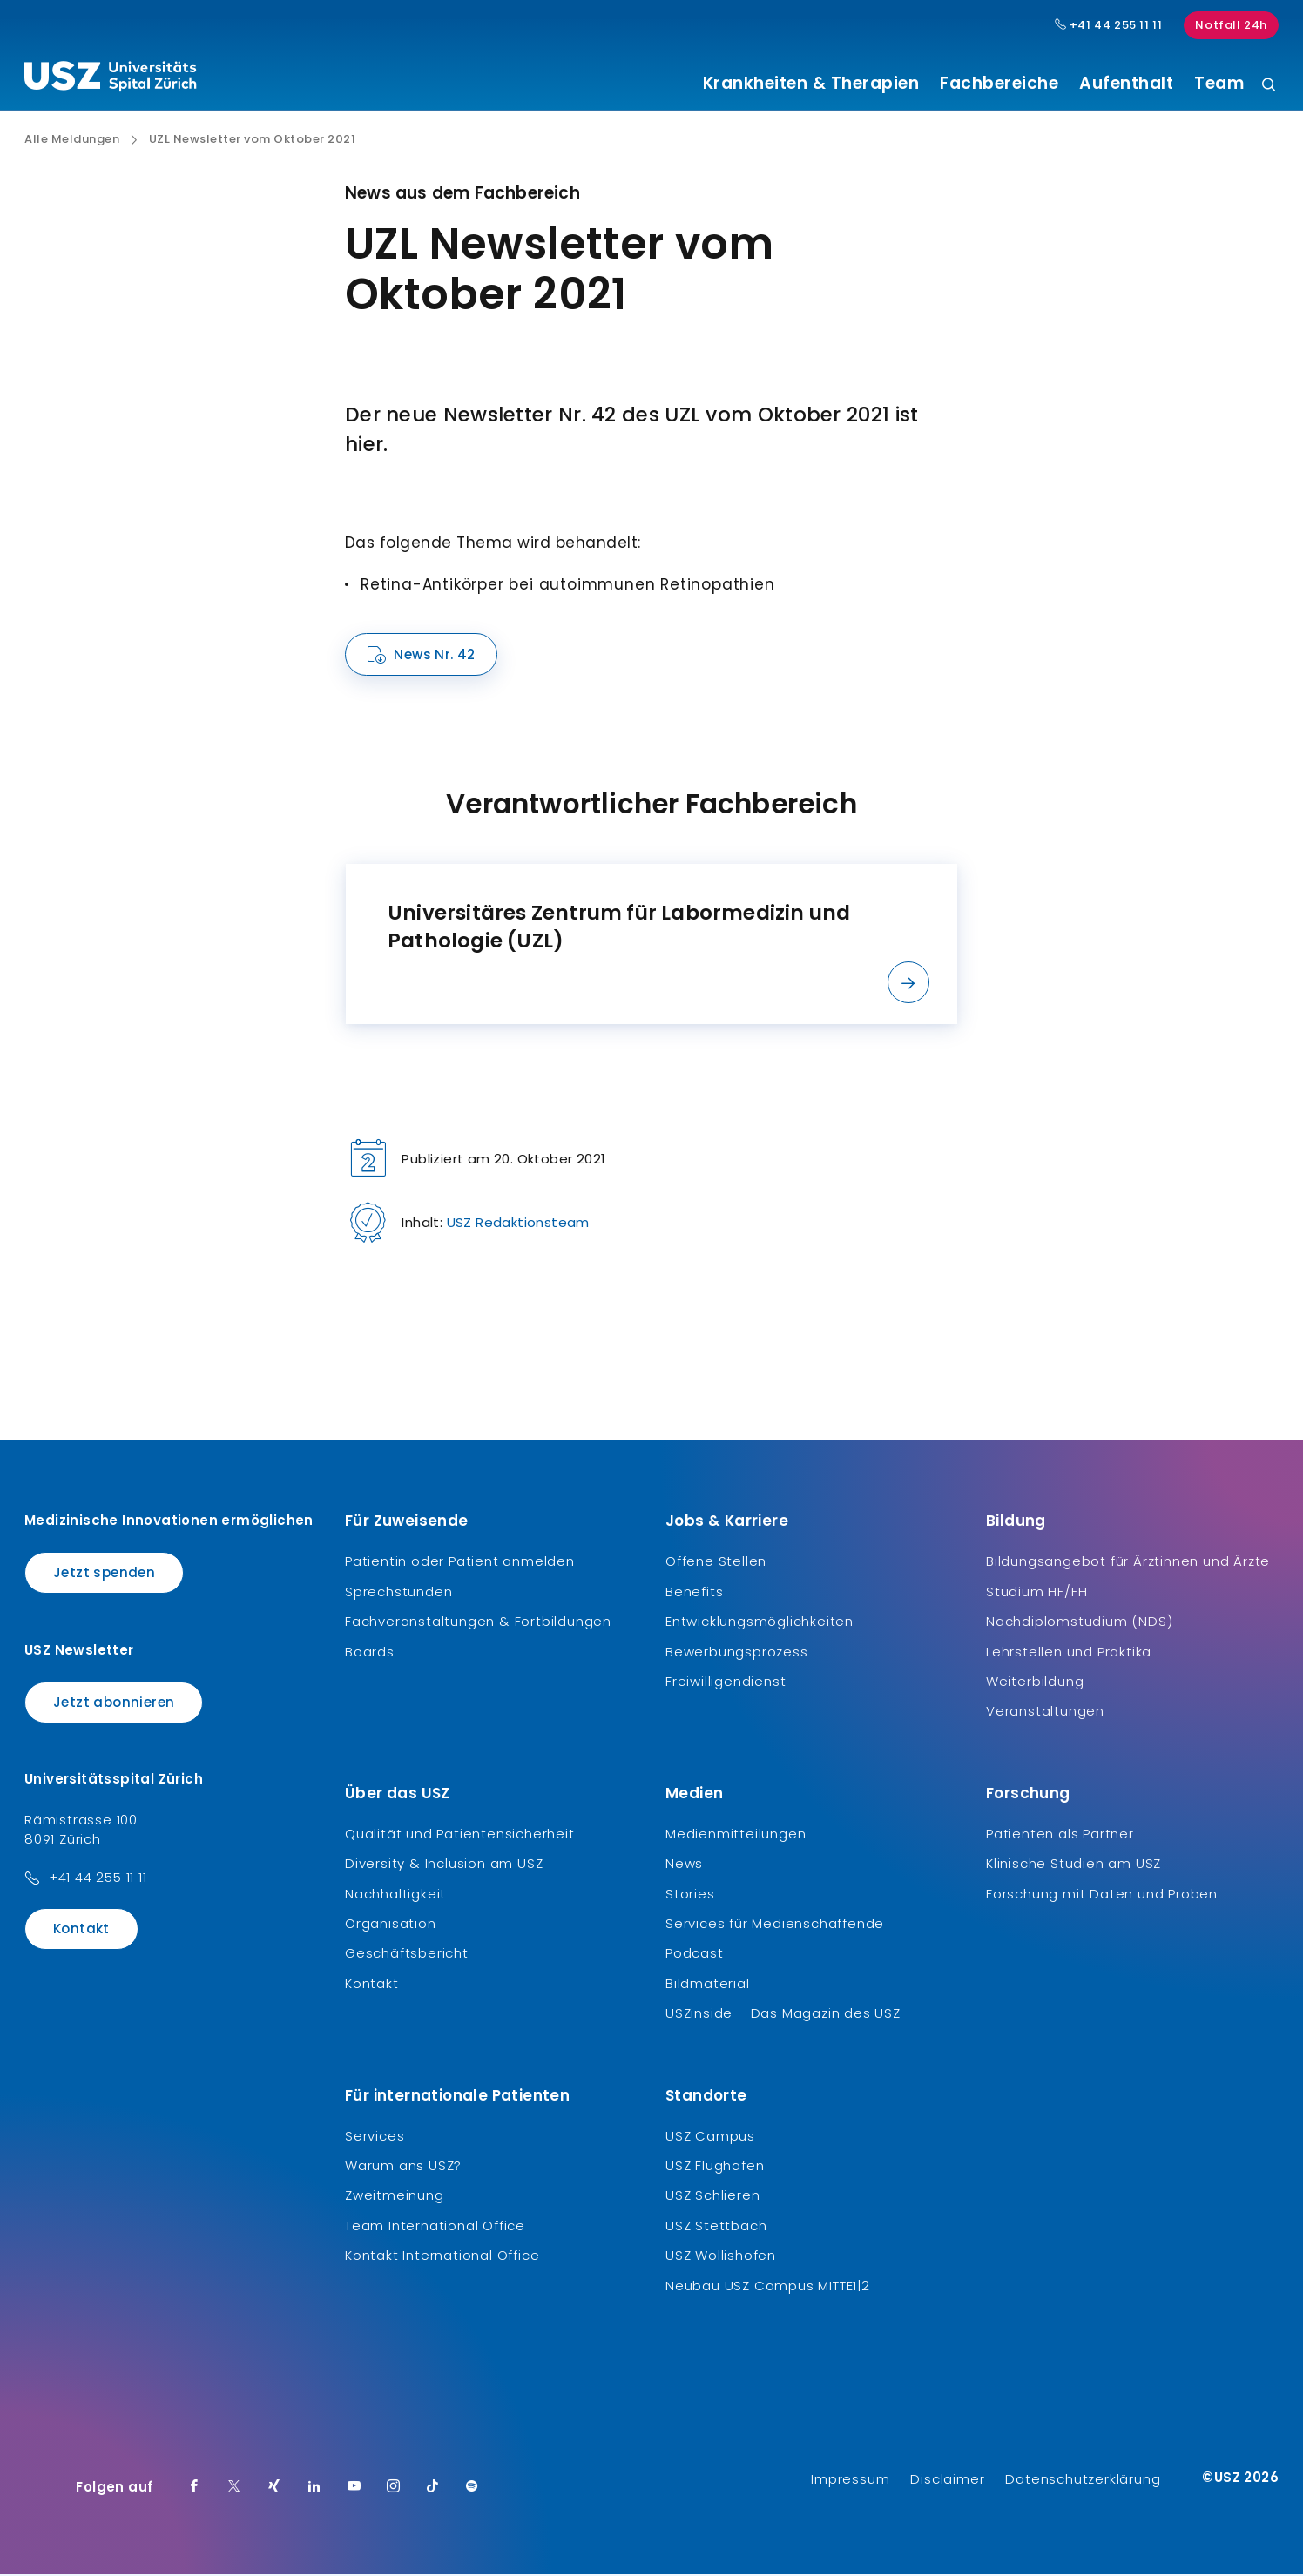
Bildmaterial (707, 1985)
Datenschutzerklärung (1082, 2480)
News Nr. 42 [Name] (434, 657)
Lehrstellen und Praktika (1068, 1653)
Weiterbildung (1035, 1684)
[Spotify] (472, 2488)
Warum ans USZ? (403, 2167)
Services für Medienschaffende (774, 1926)
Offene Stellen (715, 1563)
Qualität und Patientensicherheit (460, 1835)
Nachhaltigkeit (395, 1895)
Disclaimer (947, 2480)
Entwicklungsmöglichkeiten (759, 1624)
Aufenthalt (1126, 83)
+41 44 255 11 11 (98, 1880)
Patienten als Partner (1060, 1835)
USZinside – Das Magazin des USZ (783, 2015)
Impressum (850, 2480)
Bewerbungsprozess (736, 1653)
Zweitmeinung (394, 2197)
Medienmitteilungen (735, 1835)
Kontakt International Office (442, 2258)
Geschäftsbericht (407, 1955)
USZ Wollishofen (720, 2258)
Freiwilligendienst (725, 1684)
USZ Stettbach (715, 2227)
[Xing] (274, 2488)
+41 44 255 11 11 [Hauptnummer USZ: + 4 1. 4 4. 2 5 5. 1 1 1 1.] (1109, 25)
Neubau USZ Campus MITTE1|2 (767, 2287)
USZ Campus (710, 2137)
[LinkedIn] (314, 2488)
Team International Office (435, 2227)
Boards (370, 1653)
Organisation (390, 1926)
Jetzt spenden (104, 1575)
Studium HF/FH (1036, 1593)
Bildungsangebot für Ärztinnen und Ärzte (1128, 1563)
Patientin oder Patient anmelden (460, 1563)
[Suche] (1269, 86)
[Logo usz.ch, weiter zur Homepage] (110, 79)
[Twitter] (234, 2488)
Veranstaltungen (1045, 1713)
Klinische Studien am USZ (1073, 1866)
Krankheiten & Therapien (811, 83)
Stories (690, 1895)
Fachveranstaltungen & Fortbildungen (478, 1624)
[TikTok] (433, 2488)
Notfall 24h (1231, 25)
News (684, 1866)
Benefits (694, 1593)
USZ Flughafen (714, 2167)
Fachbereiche (999, 83)
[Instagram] (394, 2488)
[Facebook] (194, 2488)
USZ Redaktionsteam (518, 1225)
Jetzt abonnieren (113, 1704)
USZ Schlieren (712, 2197)
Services (374, 2137)
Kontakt (81, 1931)
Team (1219, 83)
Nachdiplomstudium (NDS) (1079, 1624)
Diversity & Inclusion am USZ (444, 1866)
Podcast (694, 1955)
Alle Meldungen (71, 142)
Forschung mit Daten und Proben (1102, 1895)
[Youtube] (354, 2488)
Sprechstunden (398, 1593)
